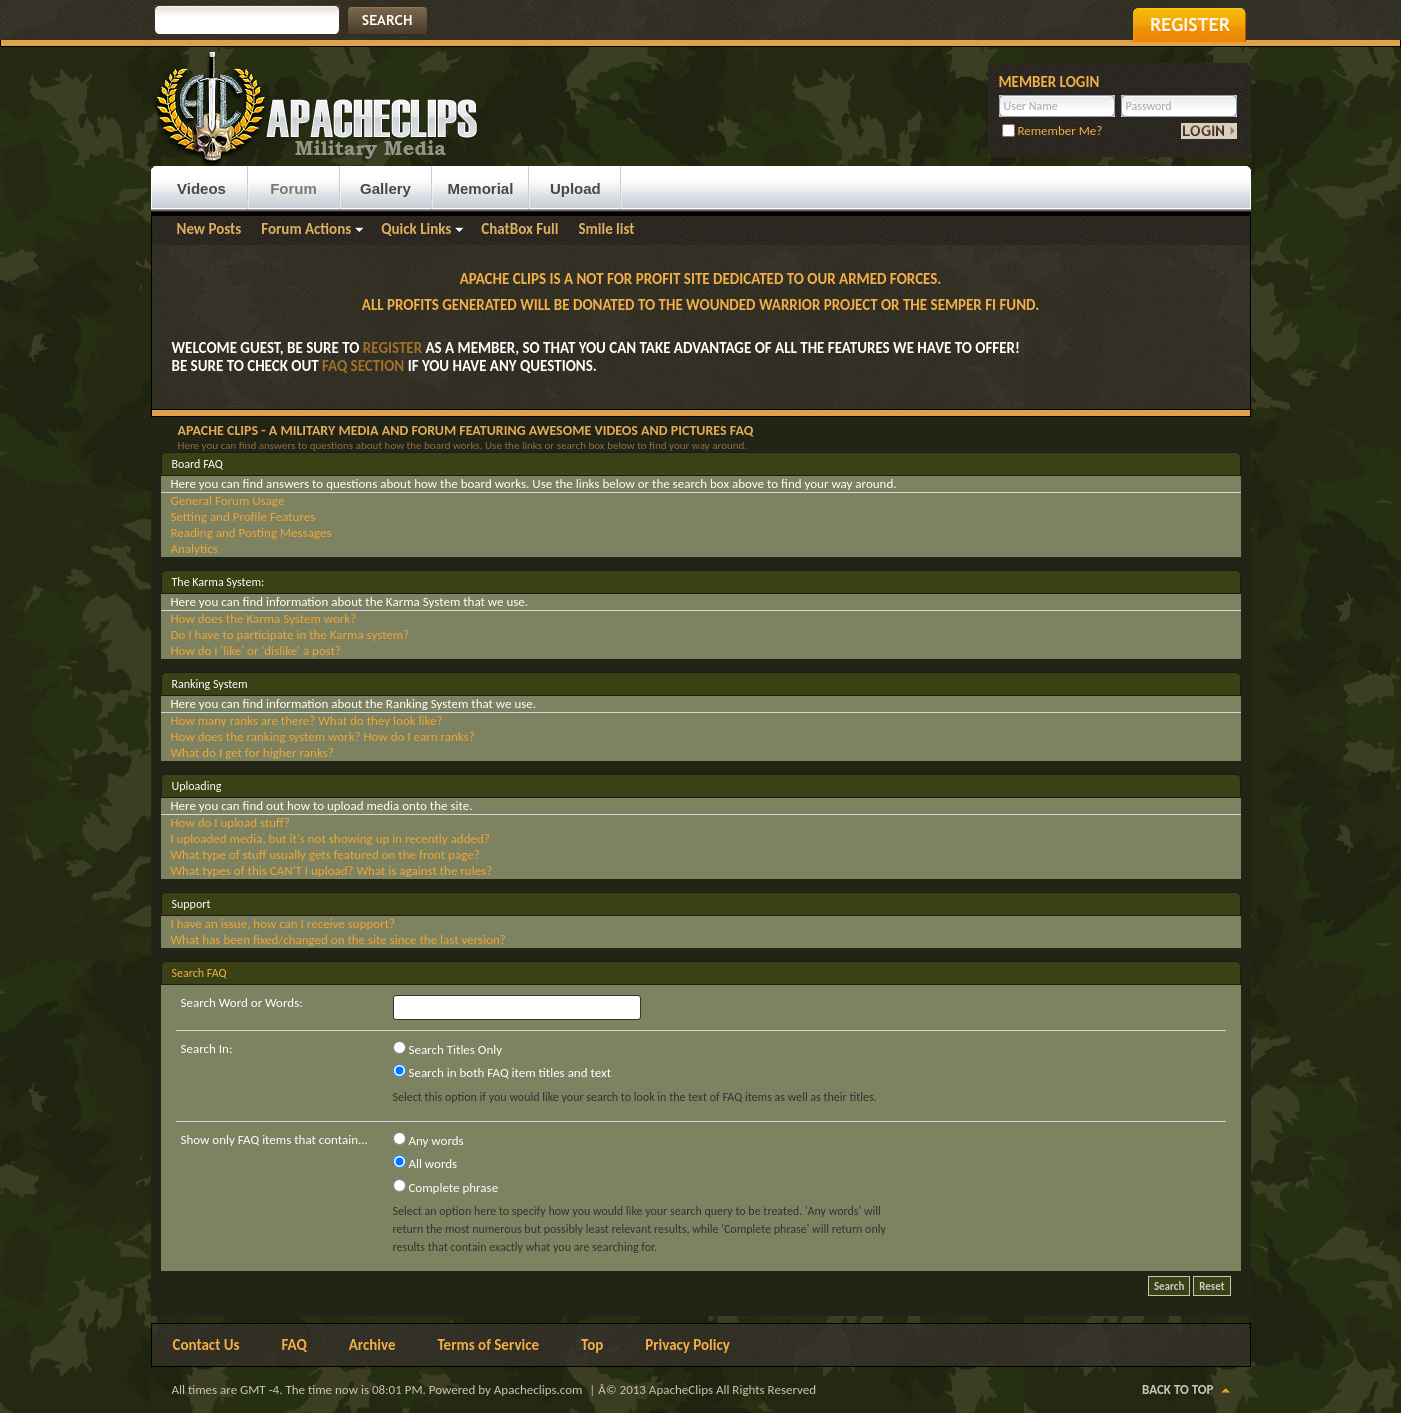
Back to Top (1177, 1389)
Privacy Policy (687, 1345)
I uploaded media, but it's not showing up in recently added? (330, 838)
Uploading (197, 786)
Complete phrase (446, 1187)
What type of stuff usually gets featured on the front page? (325, 854)
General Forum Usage (228, 500)
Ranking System (210, 684)
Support (191, 904)
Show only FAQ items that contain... (274, 1139)
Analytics (194, 548)
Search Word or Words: (242, 1002)
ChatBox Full (519, 229)
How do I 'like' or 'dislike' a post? (256, 650)
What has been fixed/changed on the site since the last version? (338, 939)
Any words (428, 1140)
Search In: (207, 1048)
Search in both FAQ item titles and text (502, 1072)
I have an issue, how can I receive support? (283, 923)
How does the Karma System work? (264, 618)
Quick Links (416, 229)
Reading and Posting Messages (251, 532)
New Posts (209, 229)
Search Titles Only (448, 1049)
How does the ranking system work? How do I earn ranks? (323, 736)
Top (592, 1345)
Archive (372, 1345)
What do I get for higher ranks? (252, 752)
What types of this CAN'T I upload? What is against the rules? (332, 870)
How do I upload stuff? (230, 822)
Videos (201, 188)
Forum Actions (306, 229)
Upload (575, 188)
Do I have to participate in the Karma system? (290, 634)
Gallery (385, 188)
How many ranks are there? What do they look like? (307, 720)
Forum (293, 188)
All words (425, 1163)
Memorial (481, 188)
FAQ (294, 1345)
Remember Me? (1052, 130)
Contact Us (206, 1345)
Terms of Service (488, 1345)
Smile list (606, 229)
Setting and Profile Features (243, 516)
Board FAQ (197, 464)
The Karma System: (218, 582)
